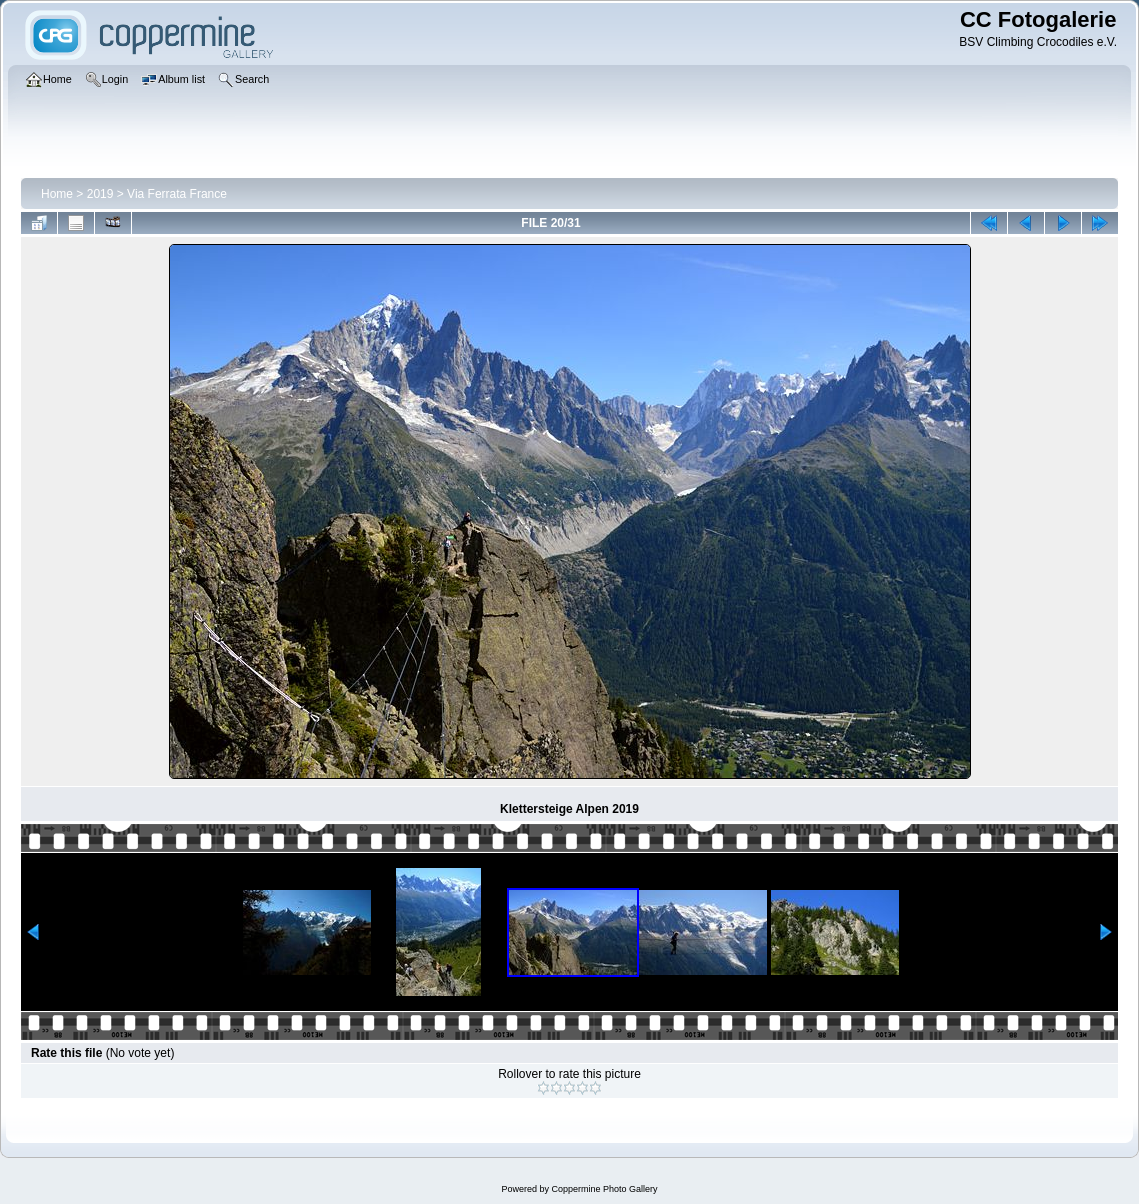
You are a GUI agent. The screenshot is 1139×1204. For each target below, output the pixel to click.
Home (57, 194)
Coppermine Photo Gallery (604, 1189)
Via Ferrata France (177, 194)
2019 (100, 194)
